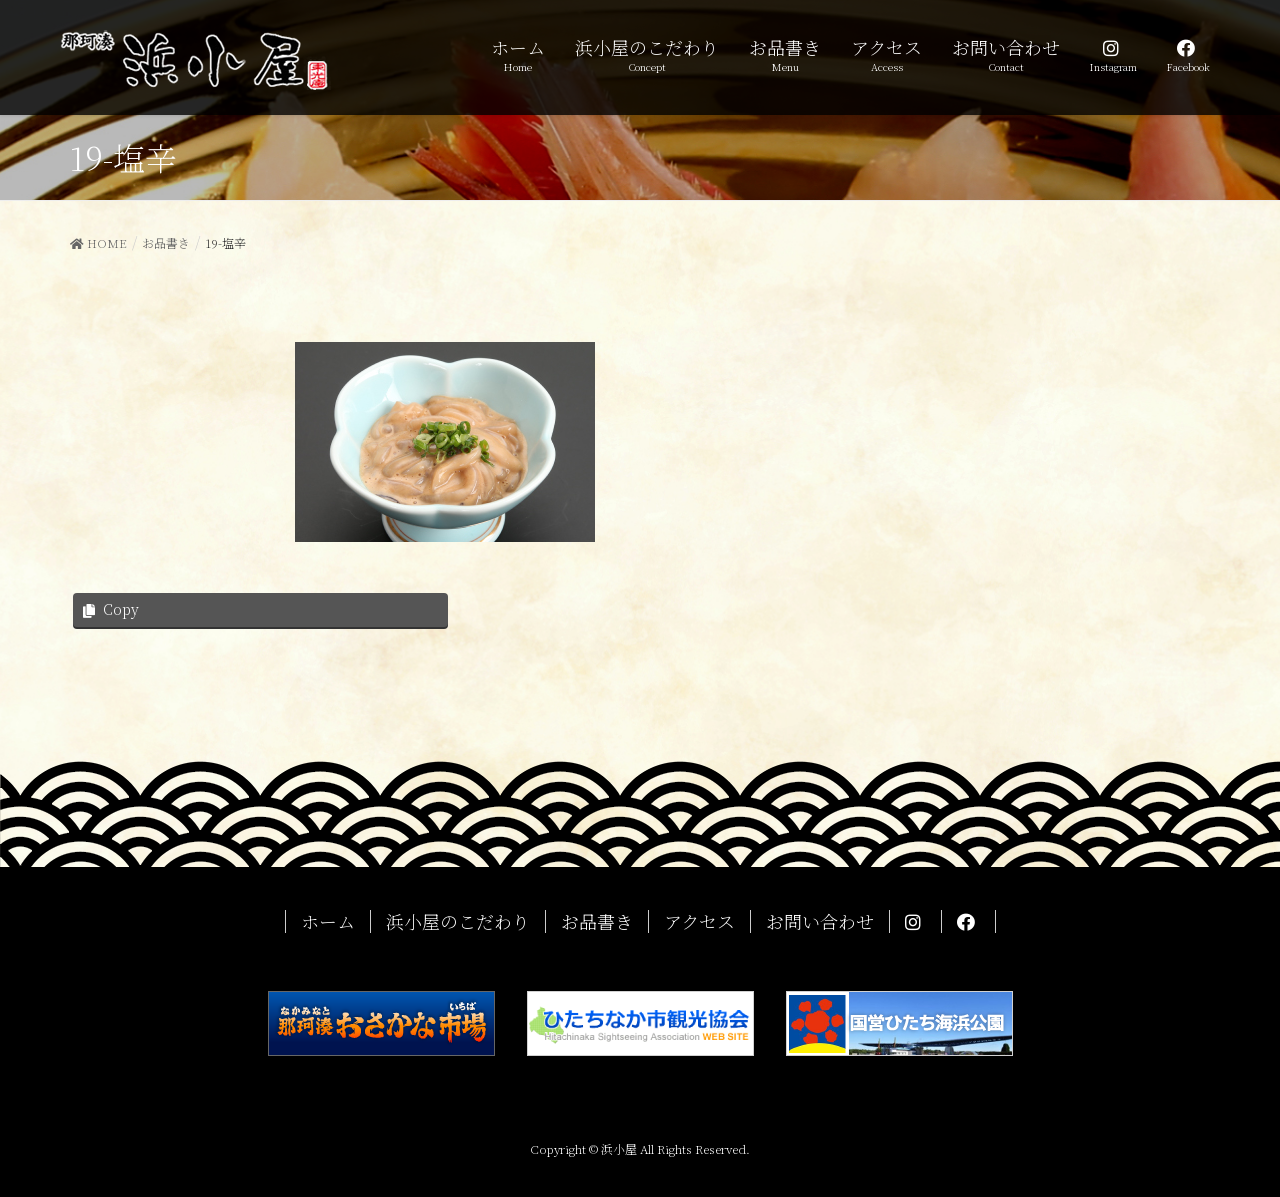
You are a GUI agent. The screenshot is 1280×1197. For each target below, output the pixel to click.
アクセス (699, 921)
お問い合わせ (820, 921)
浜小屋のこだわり (458, 921)
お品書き (597, 921)
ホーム (328, 921)
